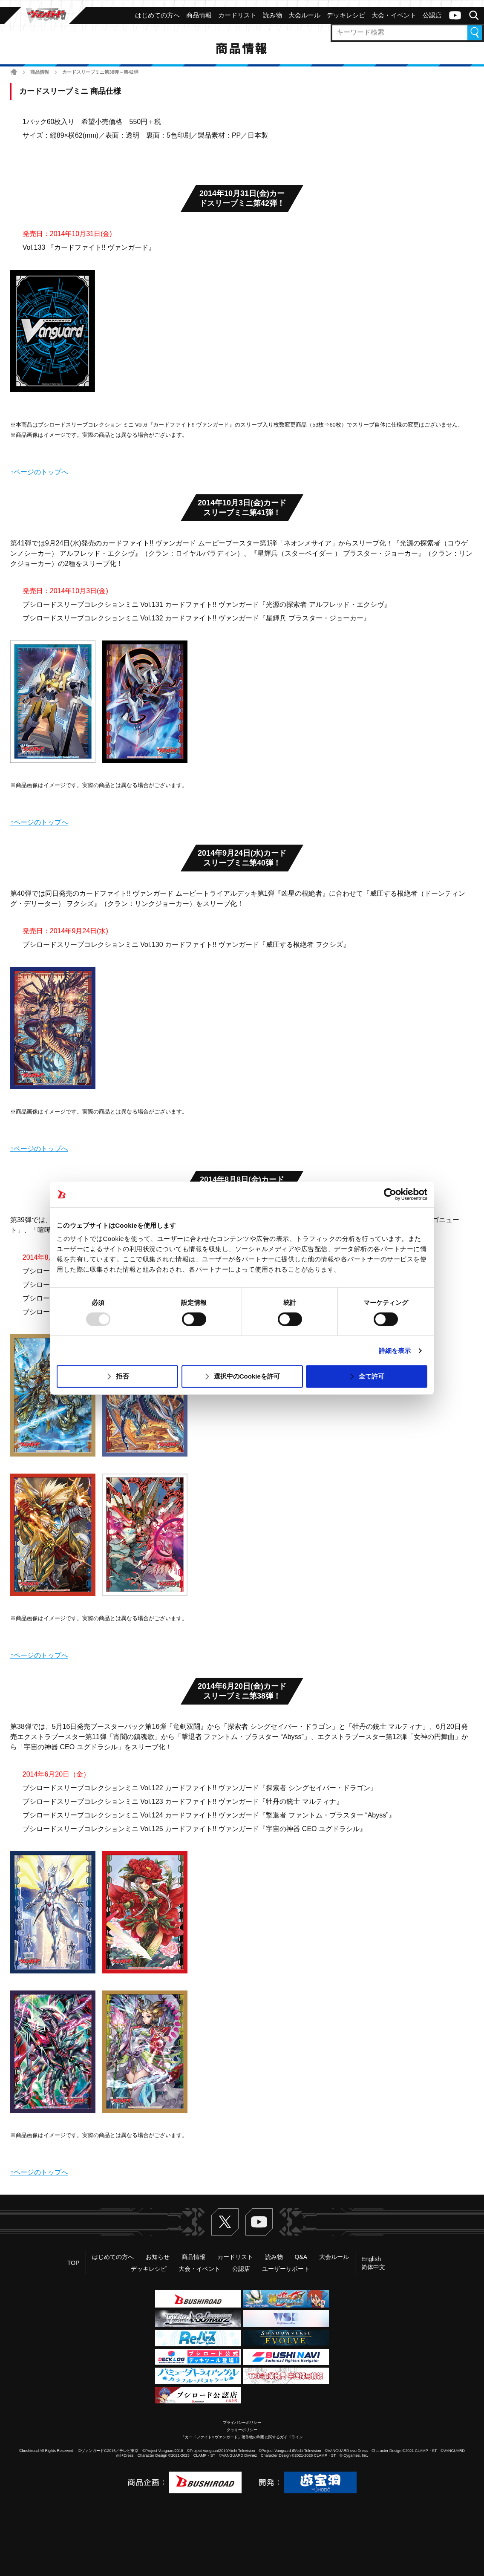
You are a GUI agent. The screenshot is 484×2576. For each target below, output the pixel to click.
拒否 (122, 1376)
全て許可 (371, 1376)
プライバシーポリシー (242, 2422)
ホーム (13, 71)
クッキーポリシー (242, 2430)
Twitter (225, 2222)
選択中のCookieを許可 (247, 1376)
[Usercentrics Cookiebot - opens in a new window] (390, 1194)
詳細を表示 (395, 1350)
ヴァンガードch (455, 15)
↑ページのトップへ (39, 472)
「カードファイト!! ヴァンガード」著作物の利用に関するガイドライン (242, 2437)
